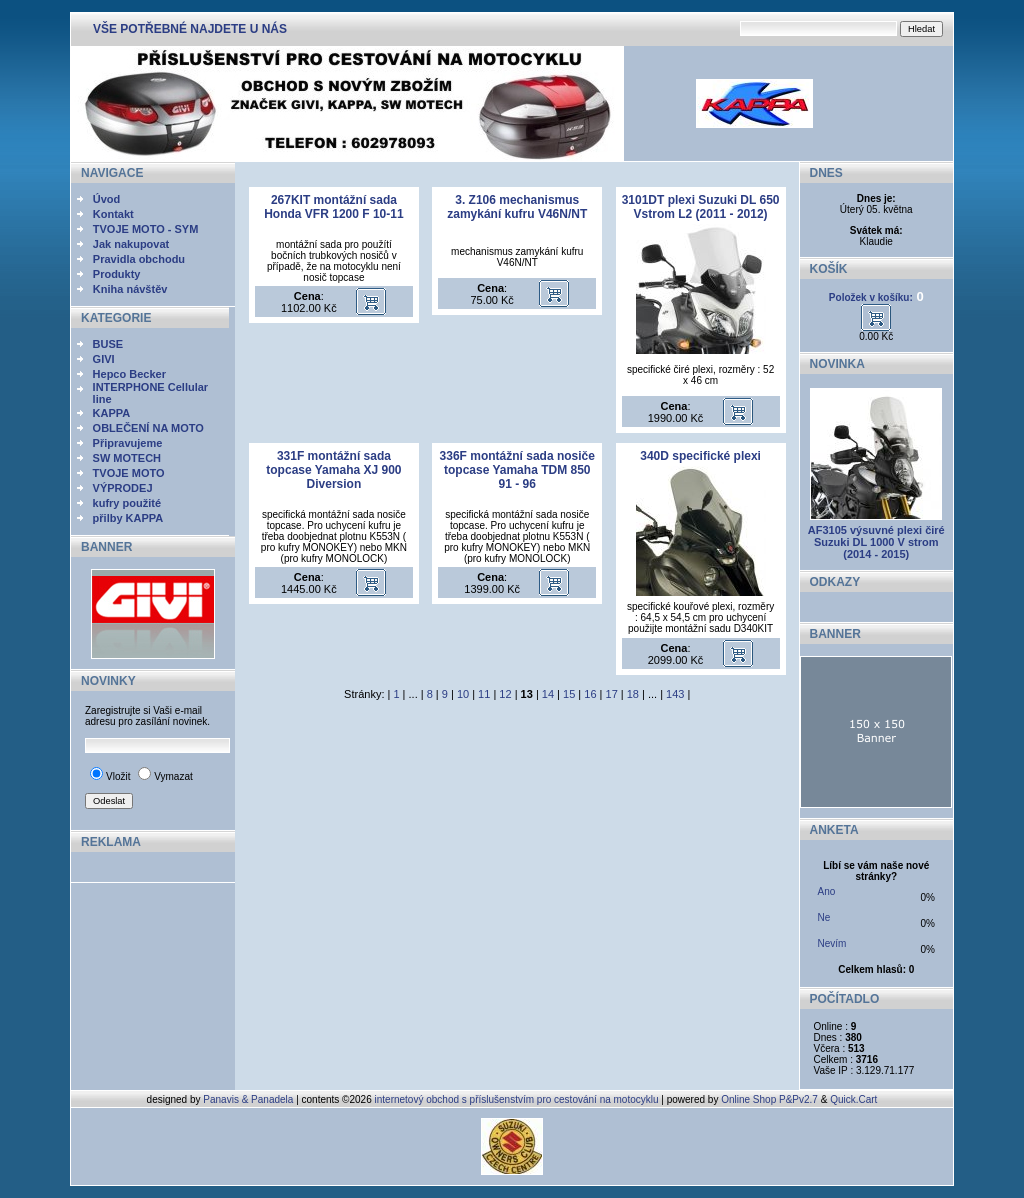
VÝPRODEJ (123, 488)
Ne (824, 917)
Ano (827, 891)
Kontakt (113, 214)
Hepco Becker (129, 374)
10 (463, 694)
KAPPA (112, 413)
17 (612, 694)
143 (675, 694)
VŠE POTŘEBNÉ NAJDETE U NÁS (190, 29)
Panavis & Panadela (249, 1099)
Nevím (832, 943)
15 (569, 694)
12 (505, 694)
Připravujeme (128, 443)
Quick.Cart (853, 1099)
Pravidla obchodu (139, 259)
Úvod (107, 199)
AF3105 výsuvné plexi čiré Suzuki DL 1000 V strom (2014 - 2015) (876, 542)
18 (633, 694)
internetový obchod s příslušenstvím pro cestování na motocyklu (517, 1099)
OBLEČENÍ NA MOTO (148, 428)
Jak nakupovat (131, 244)
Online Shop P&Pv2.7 (769, 1099)
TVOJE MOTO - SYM (146, 229)
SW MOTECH (127, 458)
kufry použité (127, 503)
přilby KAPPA (128, 518)
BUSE (108, 344)
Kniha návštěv (130, 289)
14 (548, 694)
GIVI (104, 359)
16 (590, 694)
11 (484, 694)
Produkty (117, 274)
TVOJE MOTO (129, 473)
